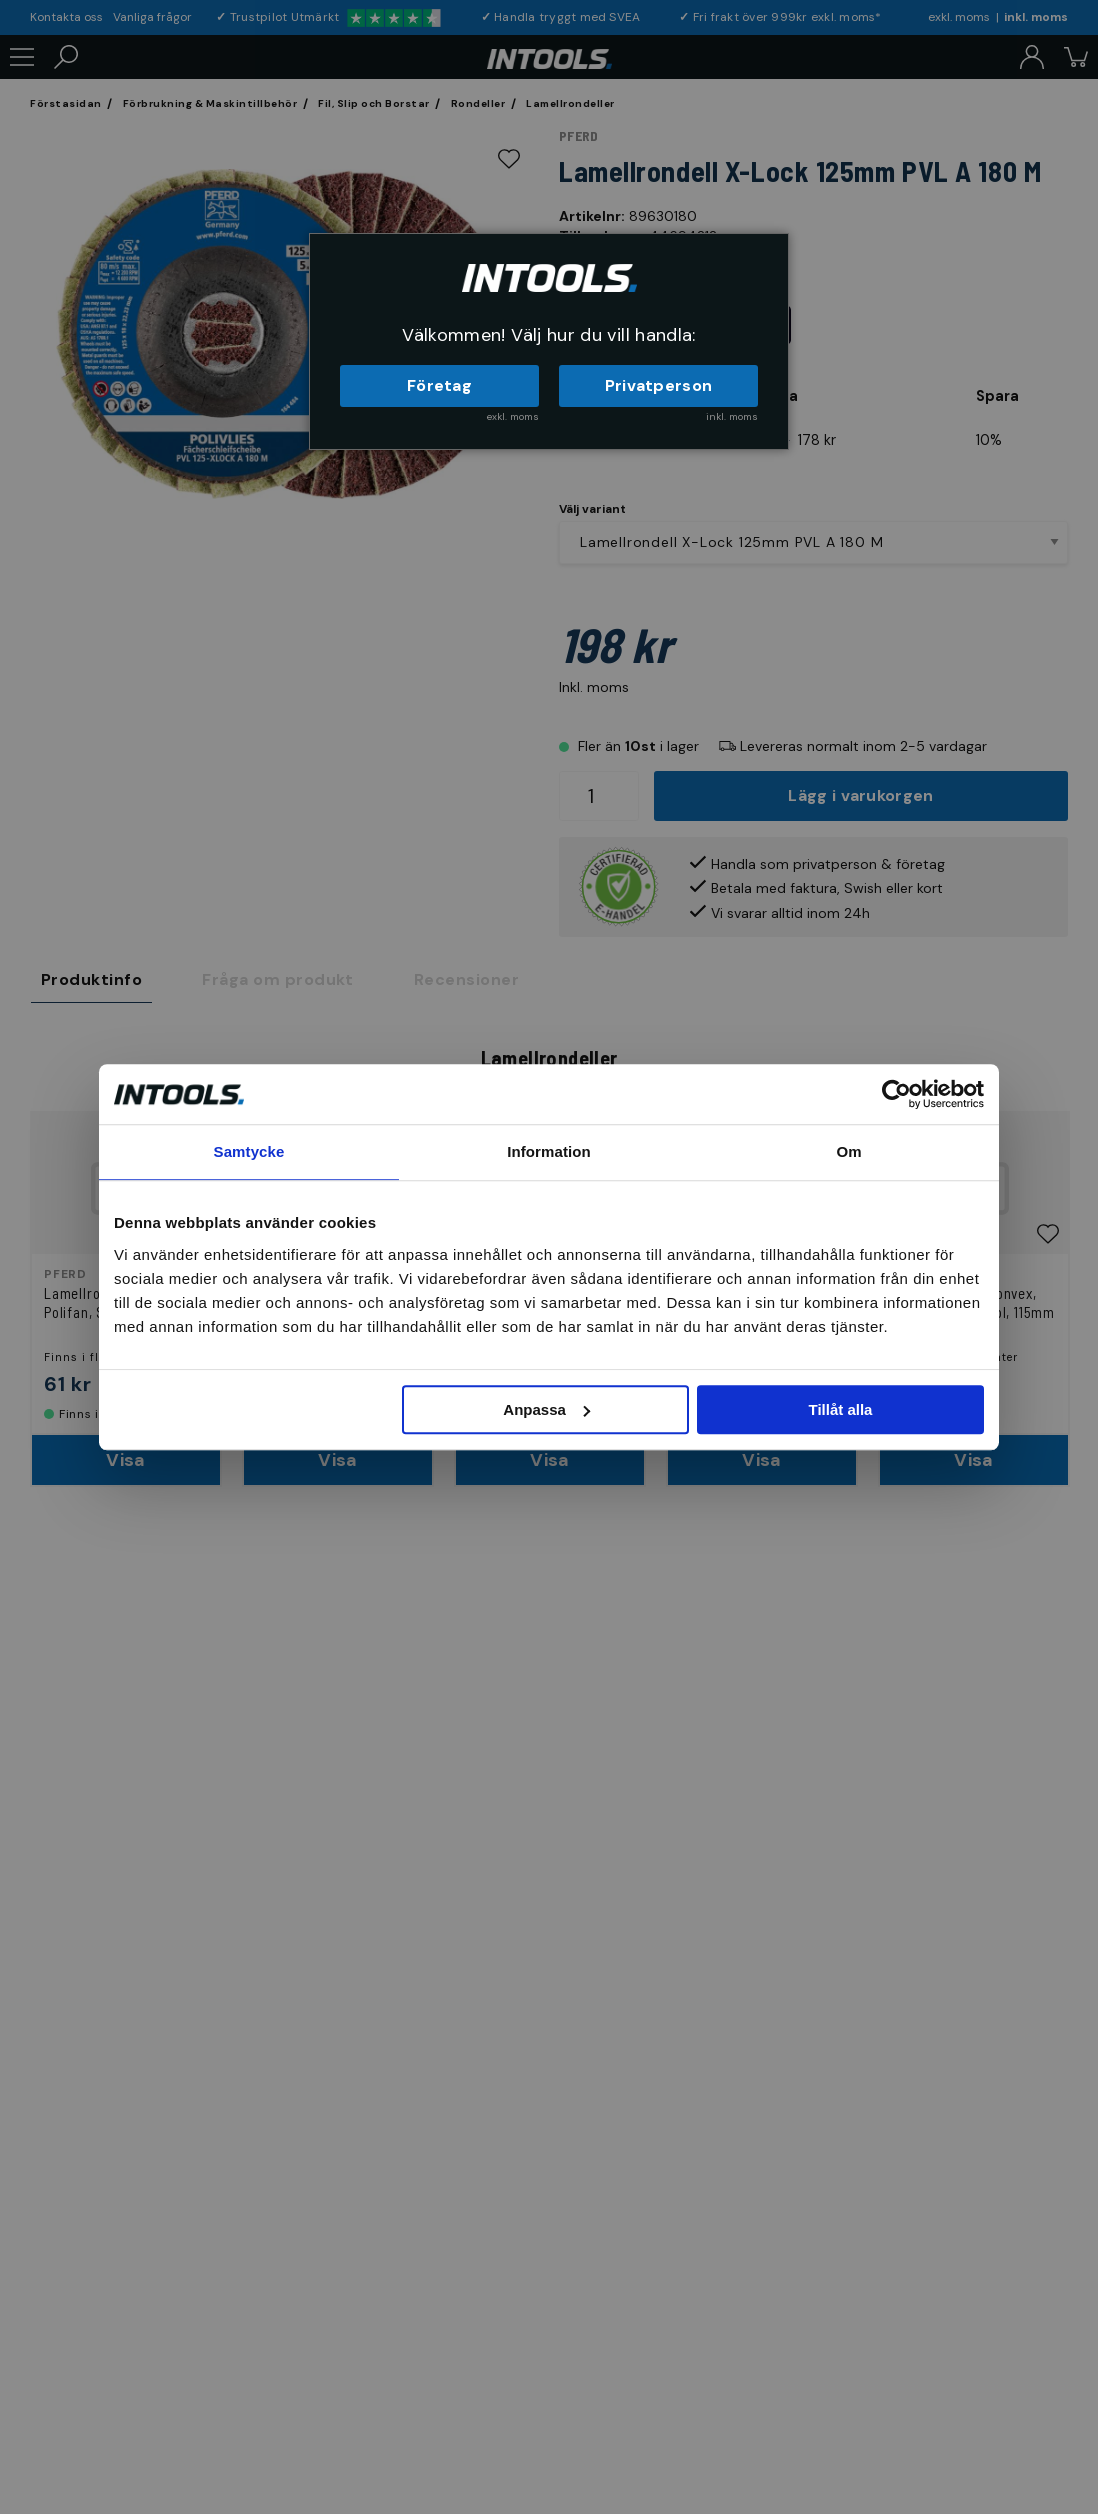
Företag (439, 385)
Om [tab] (848, 1151)
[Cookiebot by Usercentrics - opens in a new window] (896, 1094)
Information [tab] (549, 1151)
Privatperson (659, 385)
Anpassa (546, 1409)
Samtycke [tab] (249, 1151)
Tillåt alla (840, 1409)
